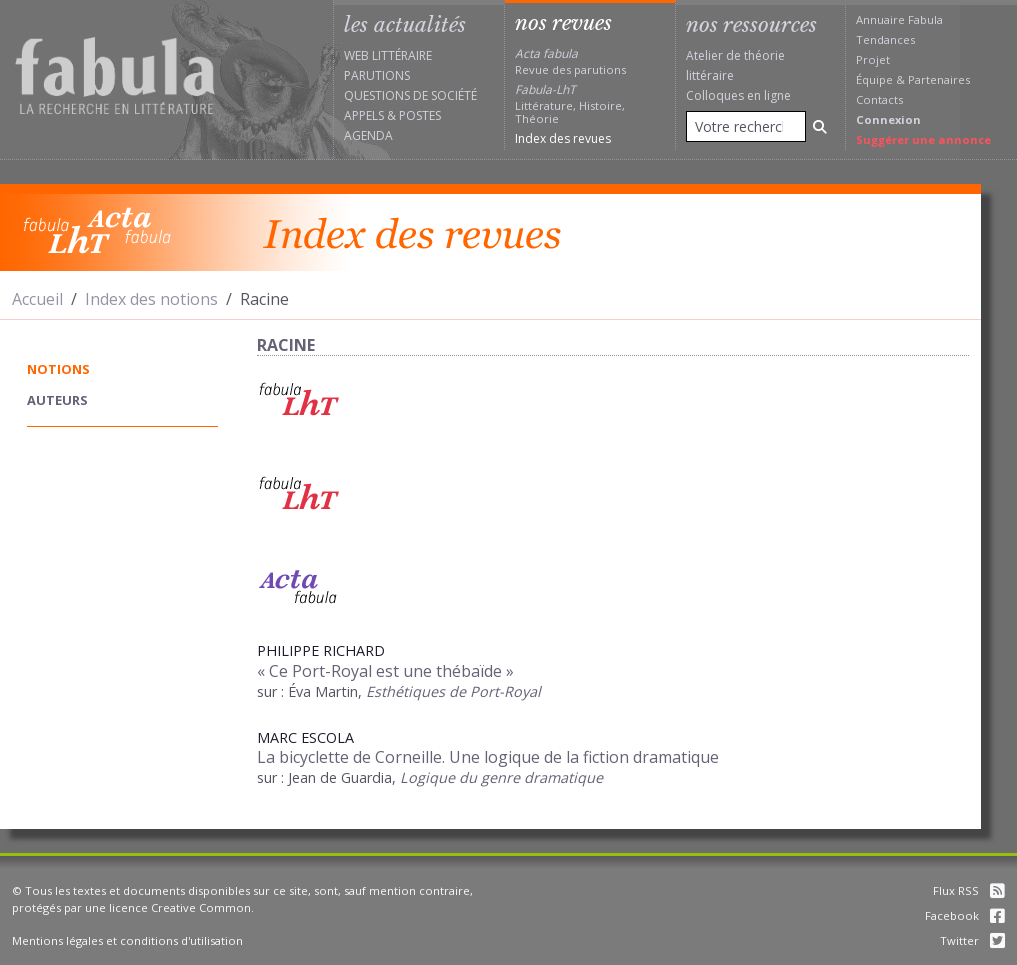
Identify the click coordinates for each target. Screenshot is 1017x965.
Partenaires (939, 79)
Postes (420, 115)
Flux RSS (969, 890)
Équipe (874, 79)
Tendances (885, 39)
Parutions (377, 75)
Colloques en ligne (738, 95)
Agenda (368, 135)
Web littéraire (388, 55)
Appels (364, 115)
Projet (873, 59)
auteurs (57, 400)
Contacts (879, 99)
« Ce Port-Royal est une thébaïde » (385, 671)
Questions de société (410, 95)
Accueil (37, 299)
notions (58, 369)
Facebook (965, 915)
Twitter (972, 940)
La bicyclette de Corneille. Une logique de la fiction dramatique (488, 757)
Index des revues (563, 138)
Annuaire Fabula (899, 19)
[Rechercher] (820, 126)
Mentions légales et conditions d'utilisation (127, 940)
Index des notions (151, 299)
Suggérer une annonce (923, 139)
